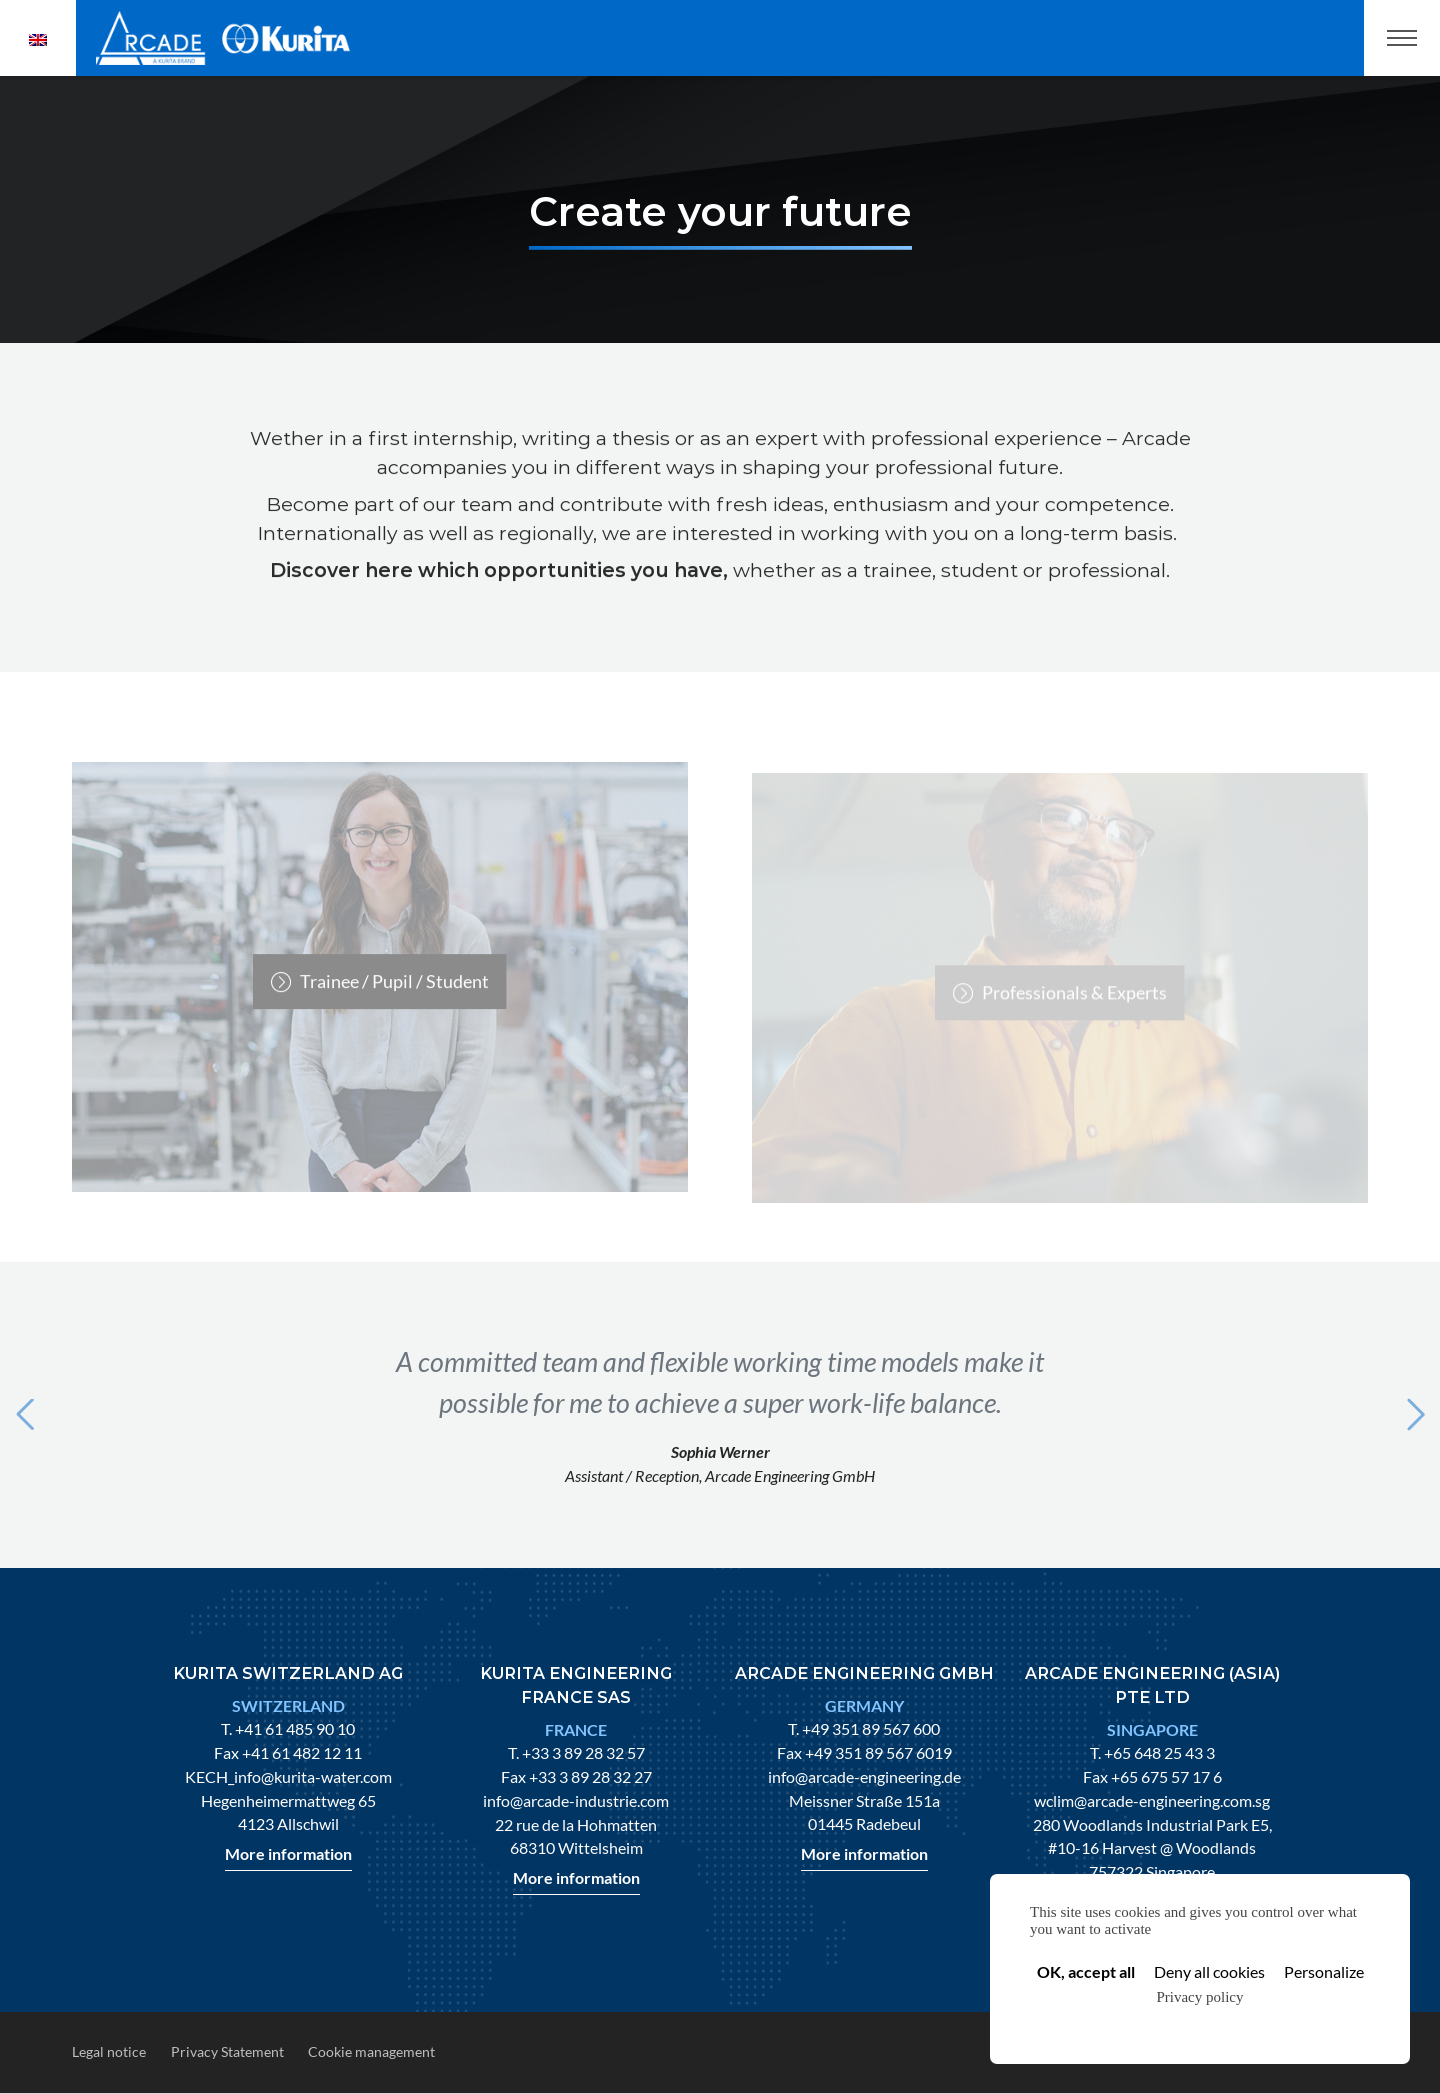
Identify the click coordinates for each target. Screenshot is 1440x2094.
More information (288, 1853)
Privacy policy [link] (1199, 1997)
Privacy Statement (227, 2051)
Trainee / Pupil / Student (394, 1000)
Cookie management (371, 2051)
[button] (24, 1415)
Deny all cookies (1209, 1971)
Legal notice (109, 2051)
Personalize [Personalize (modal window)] (1324, 1971)
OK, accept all (1086, 1971)
